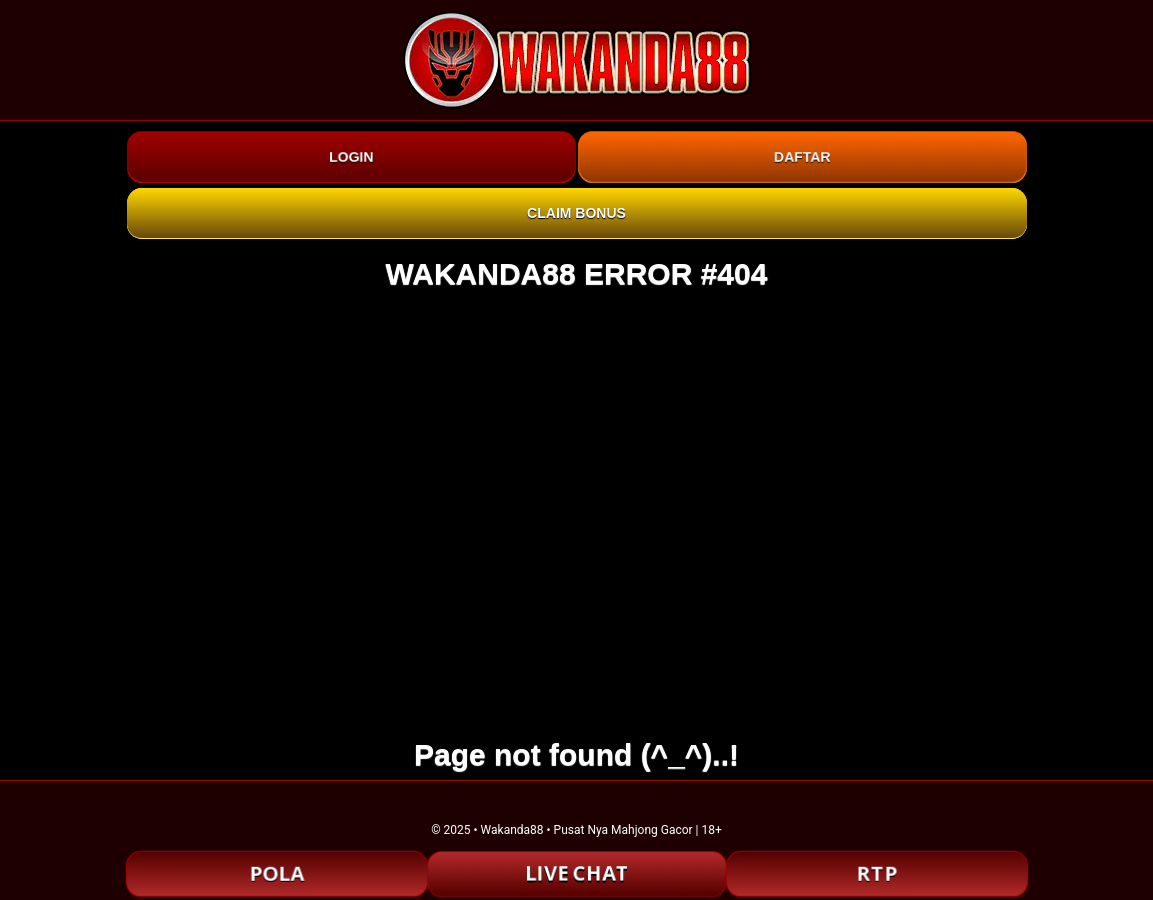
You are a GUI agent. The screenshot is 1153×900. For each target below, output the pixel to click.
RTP (877, 873)
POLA (276, 873)
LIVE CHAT (577, 873)
